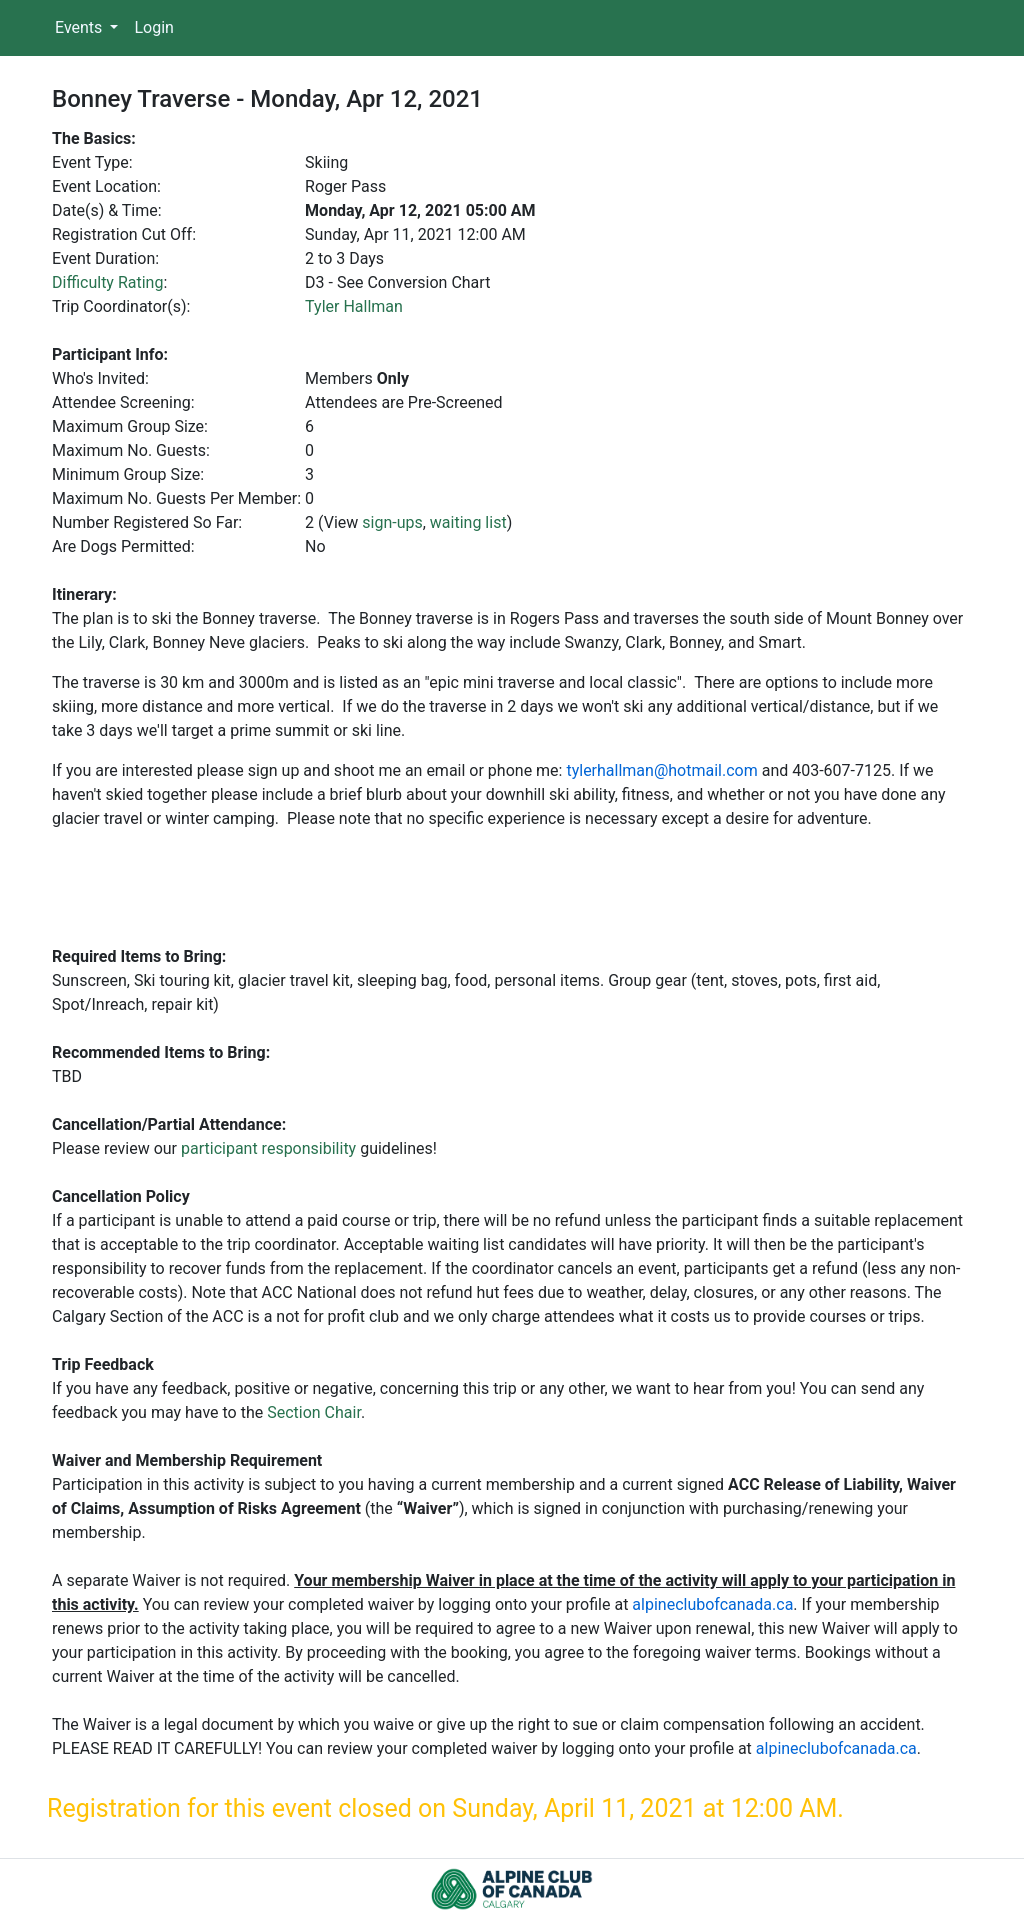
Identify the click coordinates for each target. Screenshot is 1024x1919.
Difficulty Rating (107, 282)
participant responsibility (268, 1148)
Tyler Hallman (354, 306)
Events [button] (80, 27)
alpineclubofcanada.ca (712, 1604)
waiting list (468, 522)
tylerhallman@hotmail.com (661, 770)
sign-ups (392, 522)
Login (153, 27)
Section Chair (314, 1412)
